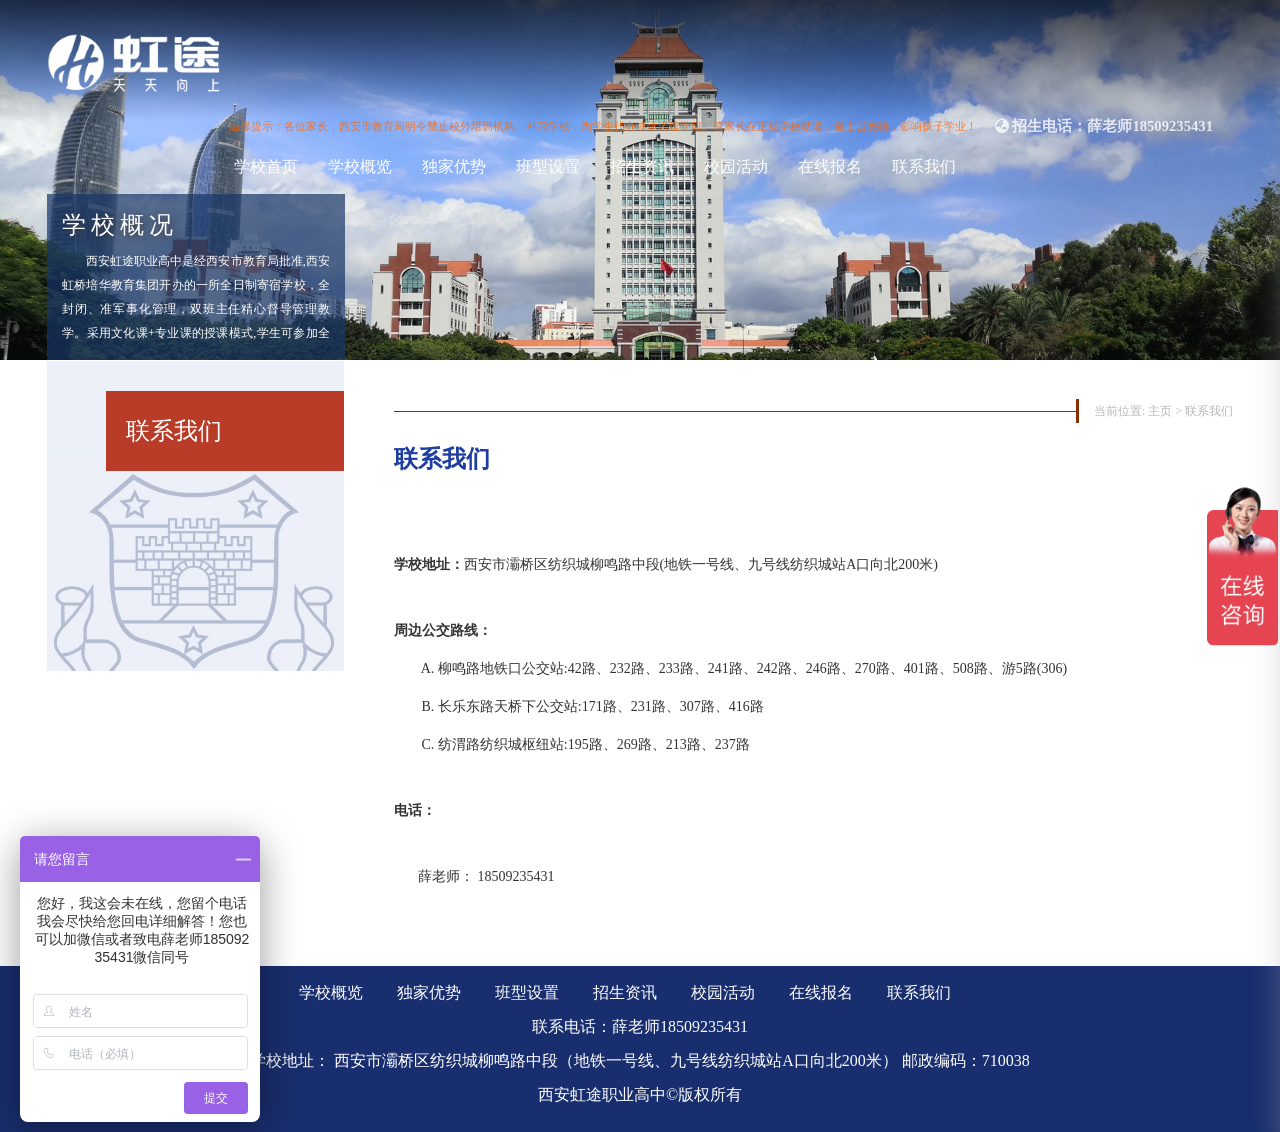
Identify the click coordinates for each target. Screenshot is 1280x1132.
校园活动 (736, 166)
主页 (1160, 411)
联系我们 (924, 166)
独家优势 (454, 166)
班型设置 (548, 166)
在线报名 (830, 166)
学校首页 (266, 166)
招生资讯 (642, 166)
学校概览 (360, 166)
